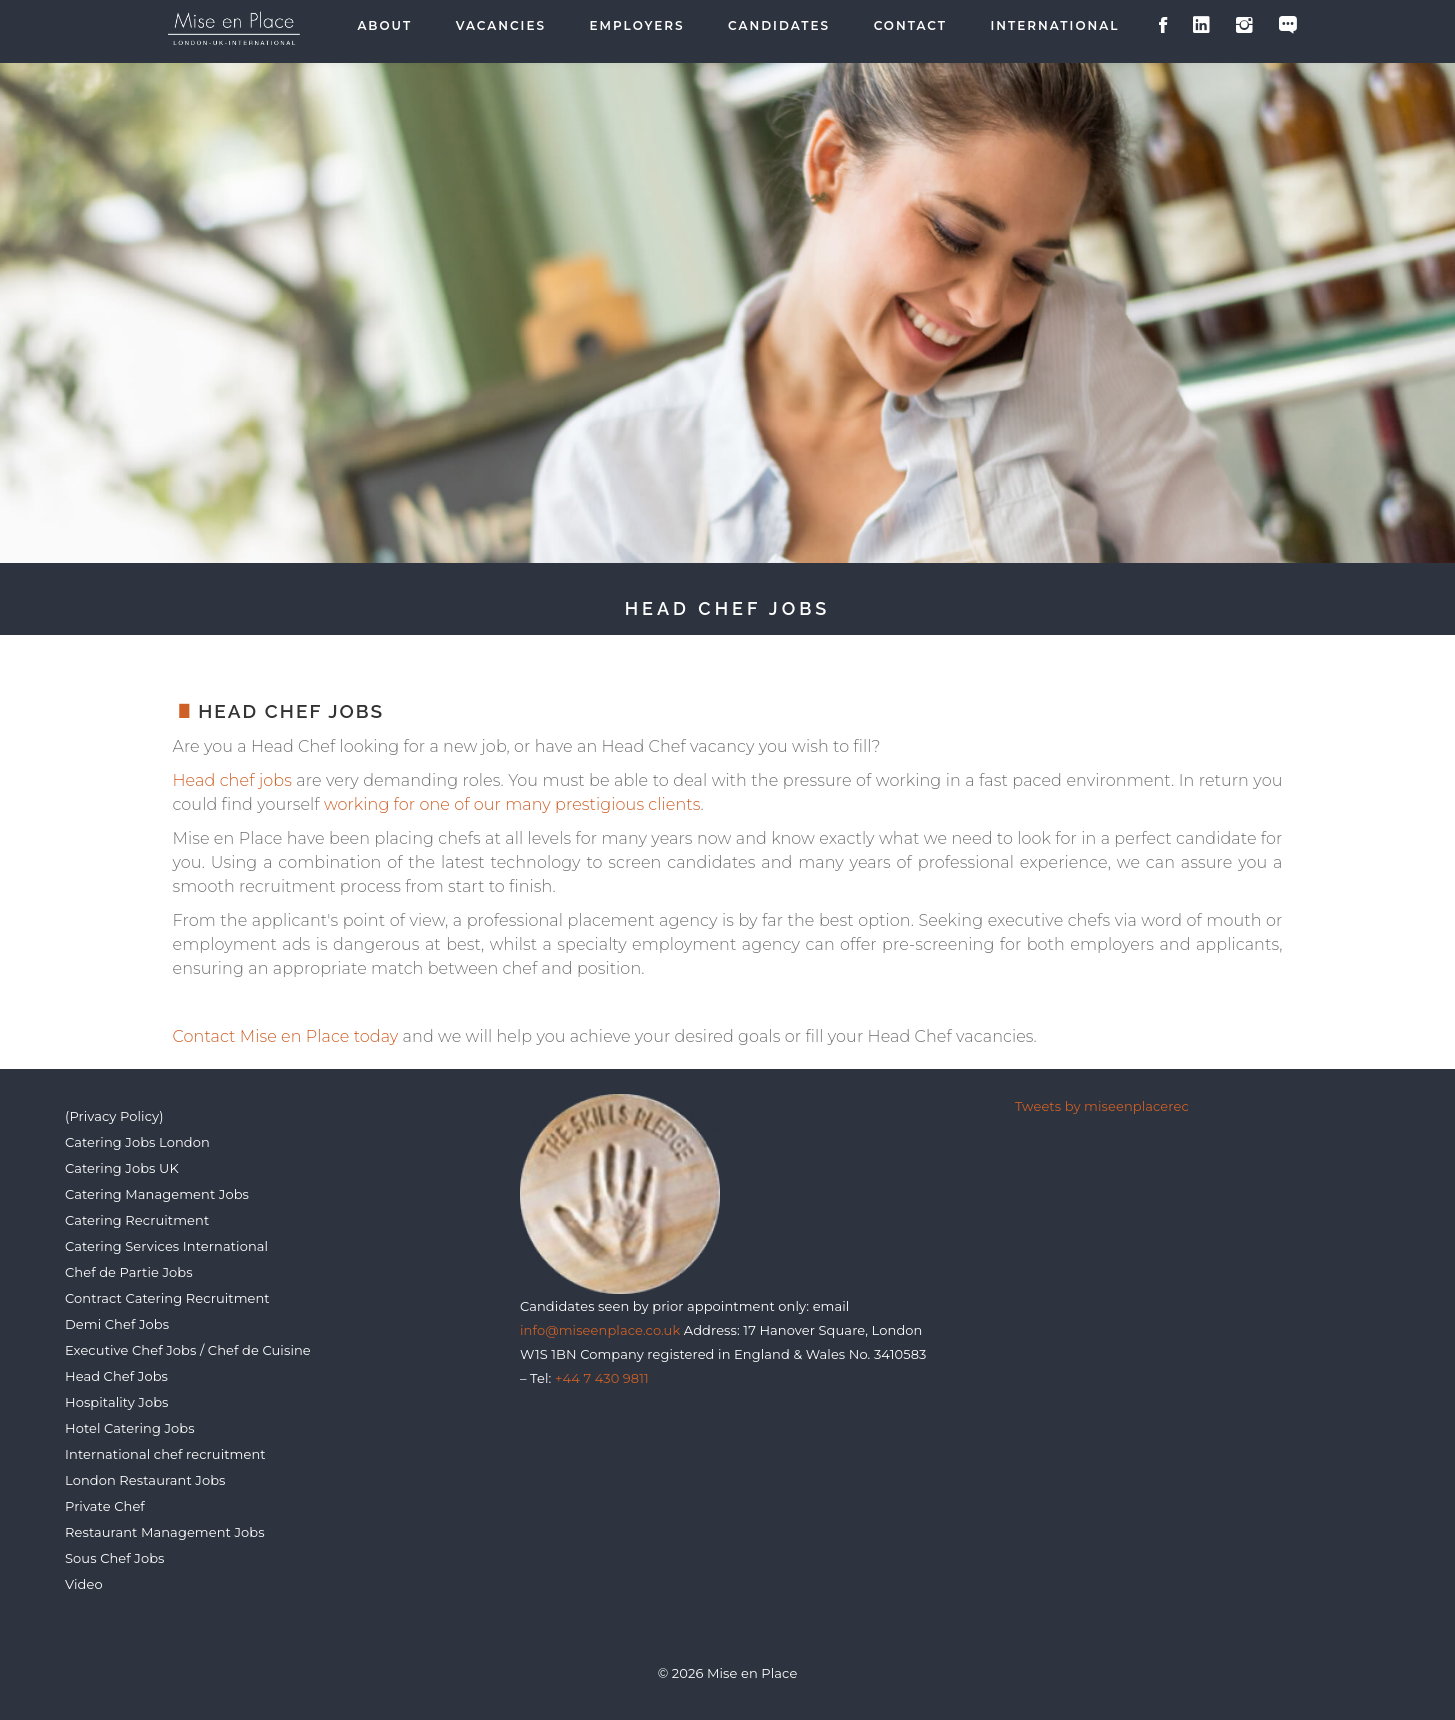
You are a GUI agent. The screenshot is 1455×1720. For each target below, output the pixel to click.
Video (84, 1584)
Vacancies (501, 26)
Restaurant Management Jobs (165, 1532)
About (384, 26)
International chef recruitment (165, 1454)
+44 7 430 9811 (602, 1378)
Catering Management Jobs (157, 1194)
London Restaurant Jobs (145, 1480)
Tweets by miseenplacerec (1102, 1106)
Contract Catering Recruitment (167, 1298)
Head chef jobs (232, 780)
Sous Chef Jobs (115, 1558)
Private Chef (105, 1506)
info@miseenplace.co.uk (600, 1330)
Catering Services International (166, 1246)
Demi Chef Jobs (117, 1324)
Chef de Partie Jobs (129, 1272)
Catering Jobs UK (122, 1168)
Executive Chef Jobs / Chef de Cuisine (188, 1350)
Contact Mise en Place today (286, 1036)
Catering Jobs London (137, 1142)
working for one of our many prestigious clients (512, 804)
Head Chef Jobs (116, 1376)
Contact (910, 26)
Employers (637, 26)
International (1055, 26)
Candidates (779, 26)
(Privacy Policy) (114, 1116)
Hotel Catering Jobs (130, 1428)
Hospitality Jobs (117, 1402)
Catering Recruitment (137, 1220)
